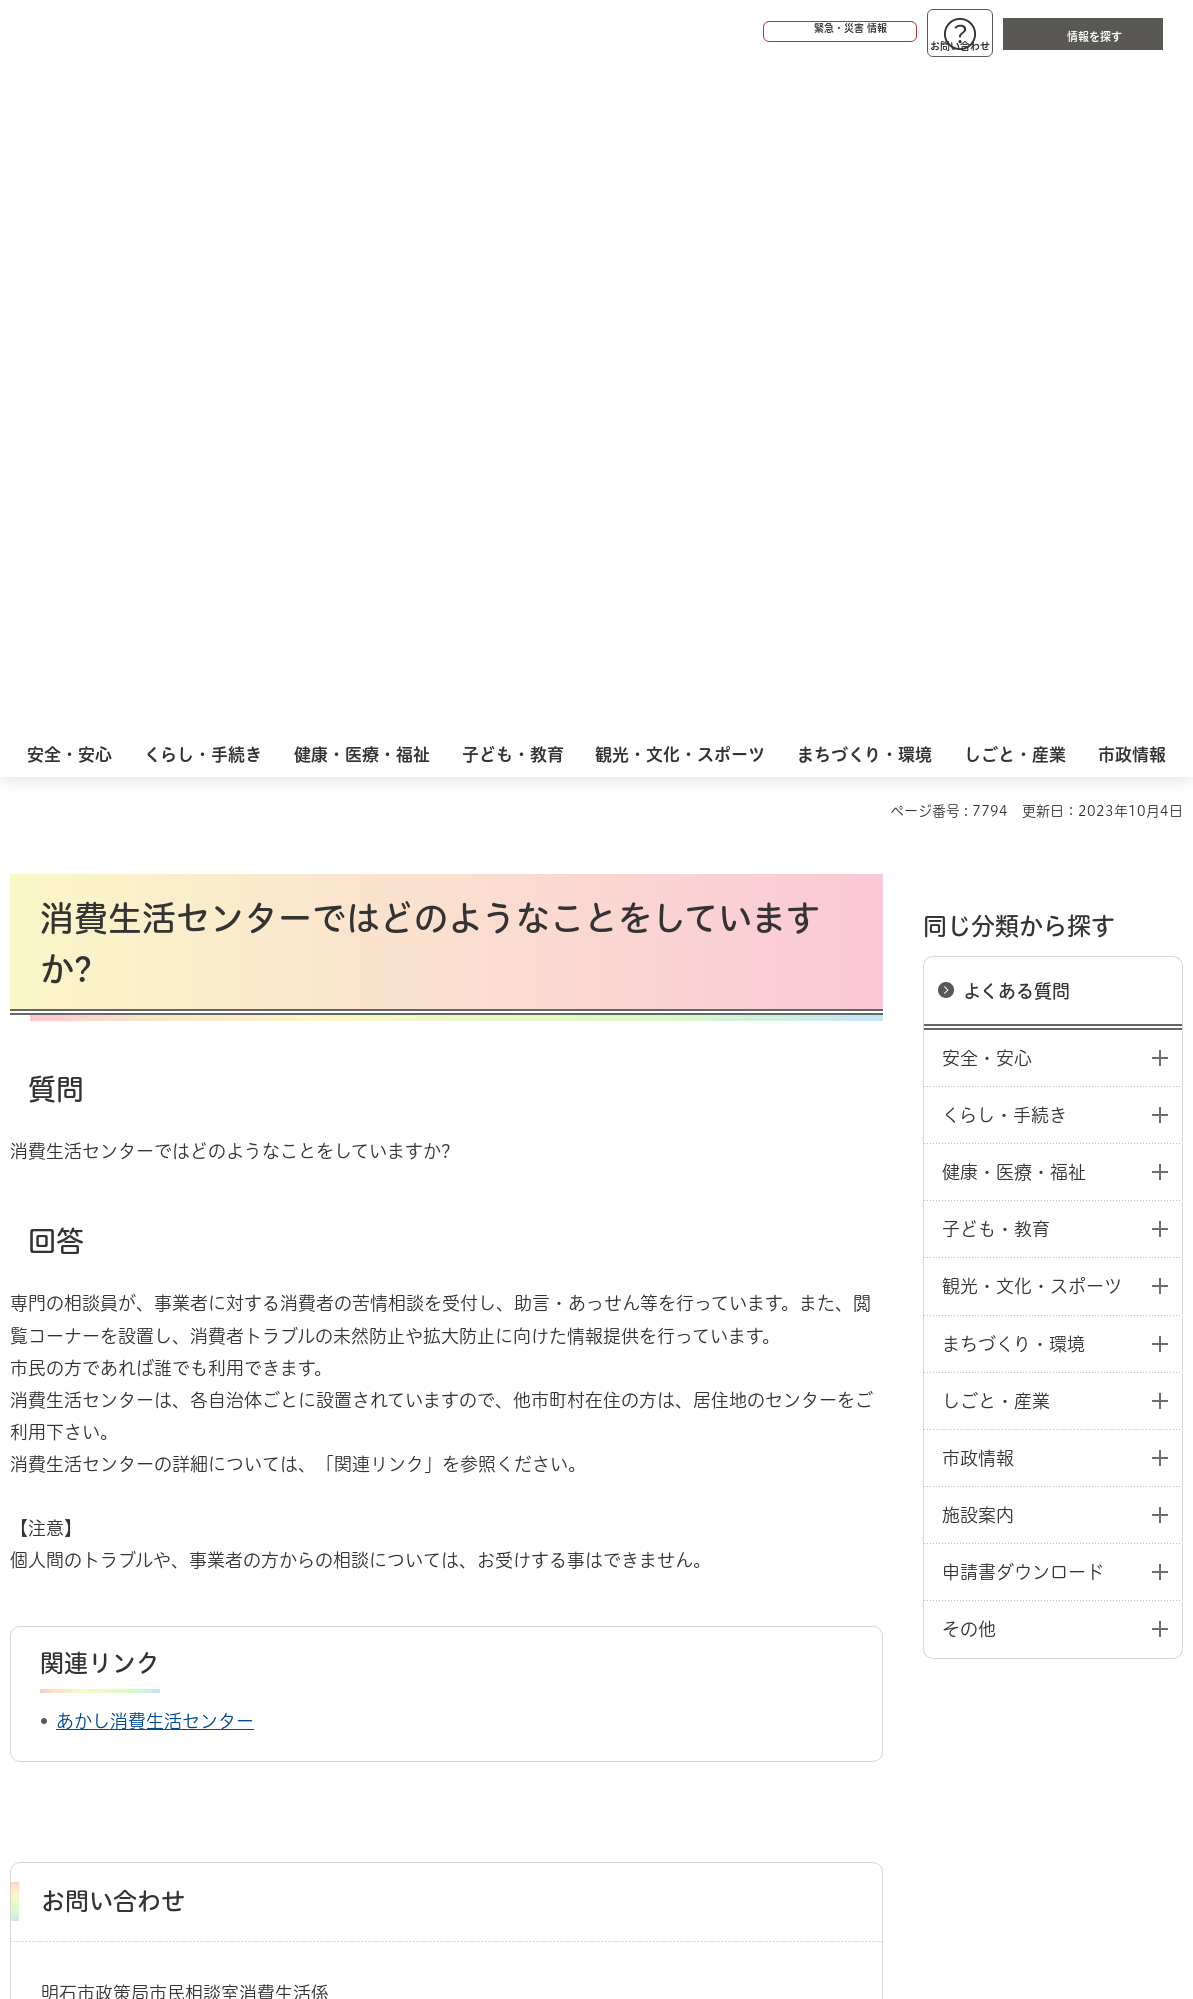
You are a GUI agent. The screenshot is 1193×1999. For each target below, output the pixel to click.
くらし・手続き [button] (1004, 444)
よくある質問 (1016, 320)
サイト (1075, 1597)
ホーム (30, 1526)
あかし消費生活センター (155, 1050)
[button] (763, 32)
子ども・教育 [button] (996, 558)
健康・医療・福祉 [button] (1014, 501)
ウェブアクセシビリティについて (451, 1597)
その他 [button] (969, 958)
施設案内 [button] (978, 844)
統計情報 (654, 1899)
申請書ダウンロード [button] (1023, 901)
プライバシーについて (735, 1597)
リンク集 (932, 1597)
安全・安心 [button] (987, 387)
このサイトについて (175, 1597)
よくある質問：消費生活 (246, 1526)
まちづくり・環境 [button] (1013, 673)
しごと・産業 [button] (996, 730)
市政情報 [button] (978, 787)
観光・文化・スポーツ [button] (1032, 615)
